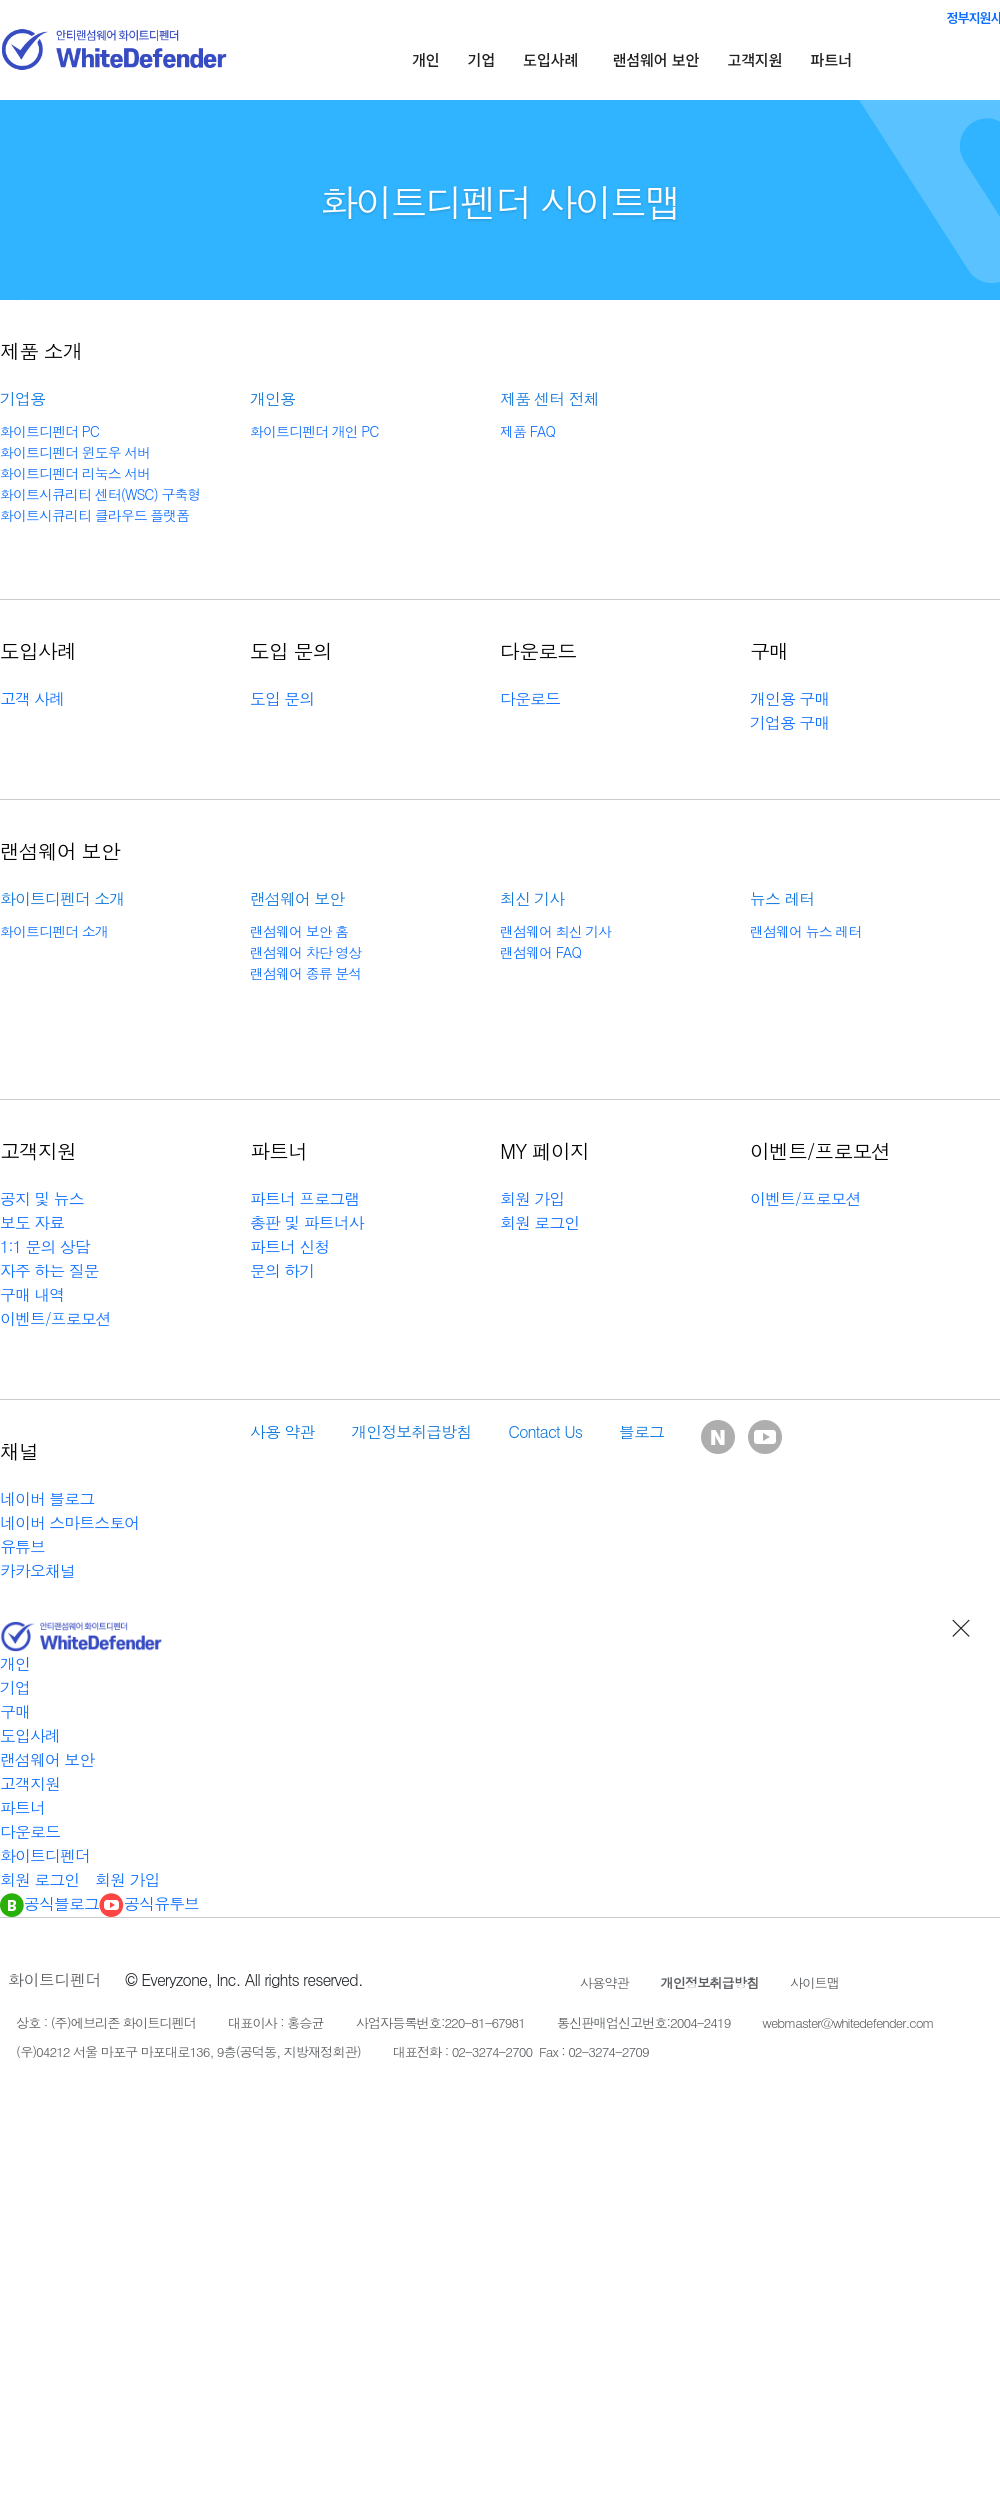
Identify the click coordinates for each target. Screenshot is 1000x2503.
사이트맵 (814, 1982)
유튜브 (22, 1546)
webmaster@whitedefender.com (847, 2022)
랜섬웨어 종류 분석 (305, 973)
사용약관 (604, 1982)
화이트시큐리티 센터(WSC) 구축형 (100, 494)
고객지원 (754, 59)
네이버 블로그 (47, 1498)
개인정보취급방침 (710, 1982)
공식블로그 (49, 1903)
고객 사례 (32, 698)
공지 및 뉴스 (42, 1198)
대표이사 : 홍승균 (276, 2022)
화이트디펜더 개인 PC (314, 431)
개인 (426, 59)
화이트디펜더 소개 (54, 931)
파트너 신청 (289, 1246)
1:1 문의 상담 (45, 1246)
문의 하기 (282, 1270)
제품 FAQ (527, 431)
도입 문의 (282, 698)
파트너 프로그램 (304, 1198)
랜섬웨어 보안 (655, 59)
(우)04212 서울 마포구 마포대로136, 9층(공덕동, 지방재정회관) (188, 2051)
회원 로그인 (539, 1222)
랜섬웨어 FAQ (540, 952)
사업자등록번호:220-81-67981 (440, 2022)
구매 (15, 1711)
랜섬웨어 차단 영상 (305, 952)
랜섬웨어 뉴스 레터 (805, 931)
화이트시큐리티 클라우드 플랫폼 (94, 515)
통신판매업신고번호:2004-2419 (643, 2022)
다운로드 (530, 698)
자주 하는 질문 (49, 1270)
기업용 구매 (789, 722)
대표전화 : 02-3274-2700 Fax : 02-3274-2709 (521, 2051)
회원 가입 (532, 1198)
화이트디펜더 (45, 1855)
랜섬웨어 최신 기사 (555, 931)
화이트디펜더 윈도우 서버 (75, 452)
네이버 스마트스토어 (69, 1522)
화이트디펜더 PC (49, 431)
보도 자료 (32, 1222)
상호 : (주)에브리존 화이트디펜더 (106, 2022)
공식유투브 (149, 1903)
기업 (482, 59)
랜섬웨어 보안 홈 (299, 931)
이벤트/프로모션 (55, 1318)
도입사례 (550, 59)
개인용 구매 (789, 698)
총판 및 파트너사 (307, 1222)
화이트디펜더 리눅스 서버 (75, 473)
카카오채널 (37, 1570)
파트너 (831, 59)
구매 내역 (32, 1294)
